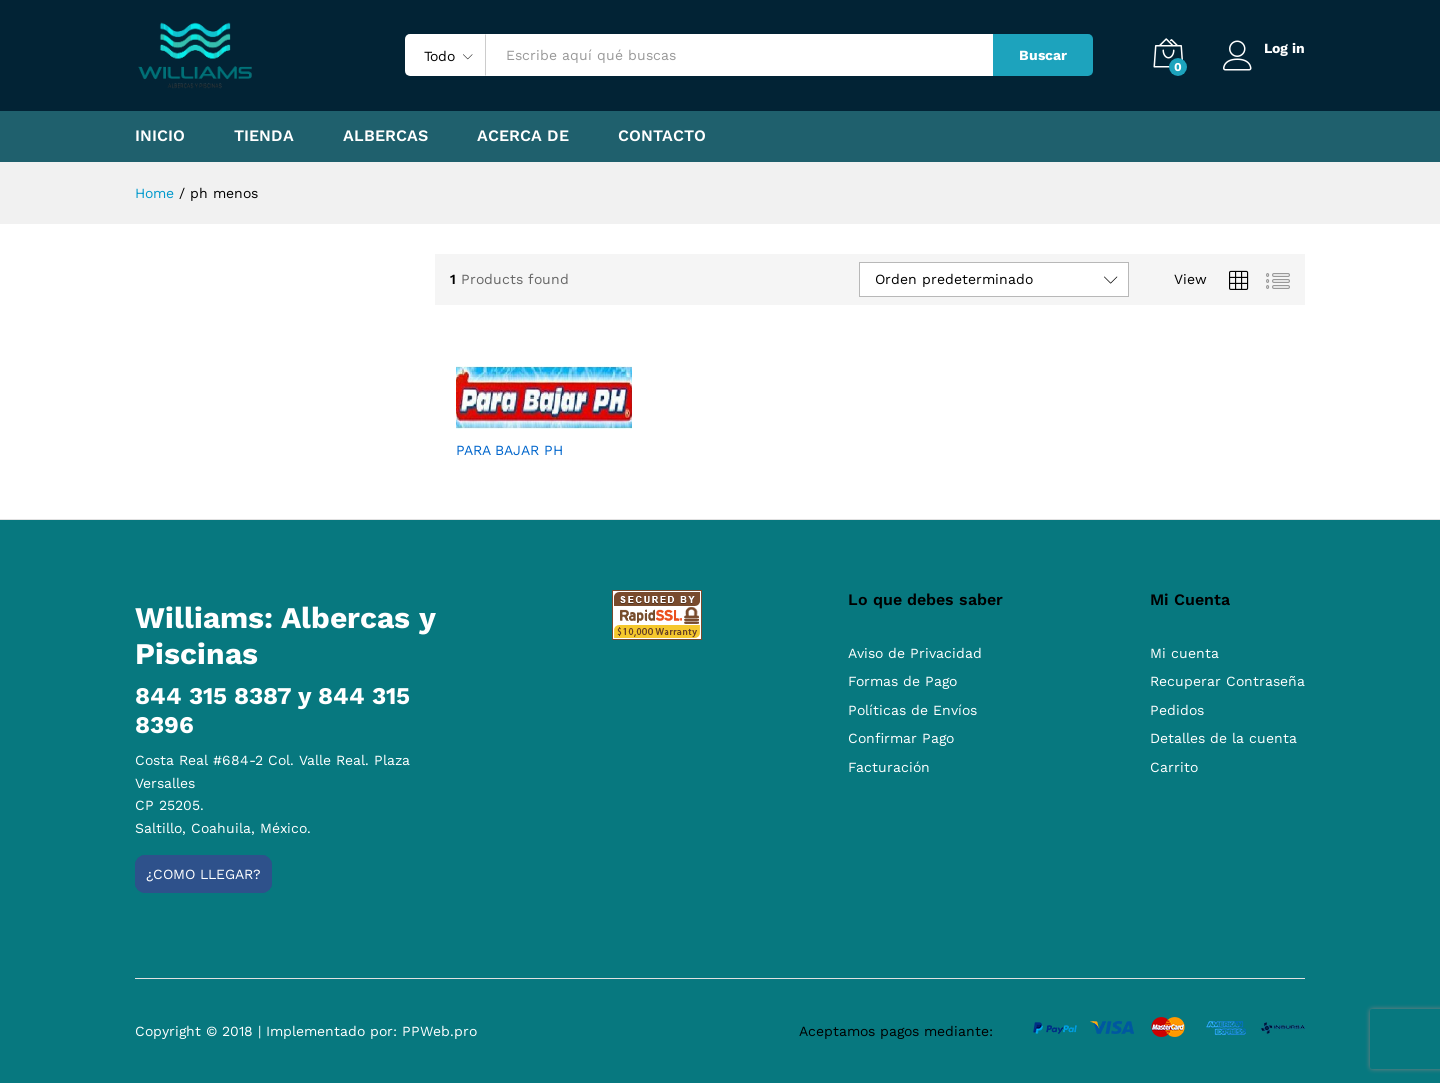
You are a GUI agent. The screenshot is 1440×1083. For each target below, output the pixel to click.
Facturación (889, 767)
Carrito (1174, 767)
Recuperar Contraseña (1227, 681)
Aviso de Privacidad (915, 653)
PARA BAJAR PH (509, 450)
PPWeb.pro (439, 1031)
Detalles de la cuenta (1223, 738)
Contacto (662, 136)
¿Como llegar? (203, 874)
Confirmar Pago (901, 738)
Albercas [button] (385, 136)
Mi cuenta (1184, 653)
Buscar (1042, 55)
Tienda (264, 136)
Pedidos (1177, 710)
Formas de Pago (902, 681)
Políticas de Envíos (912, 710)
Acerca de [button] (523, 136)
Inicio (160, 136)
